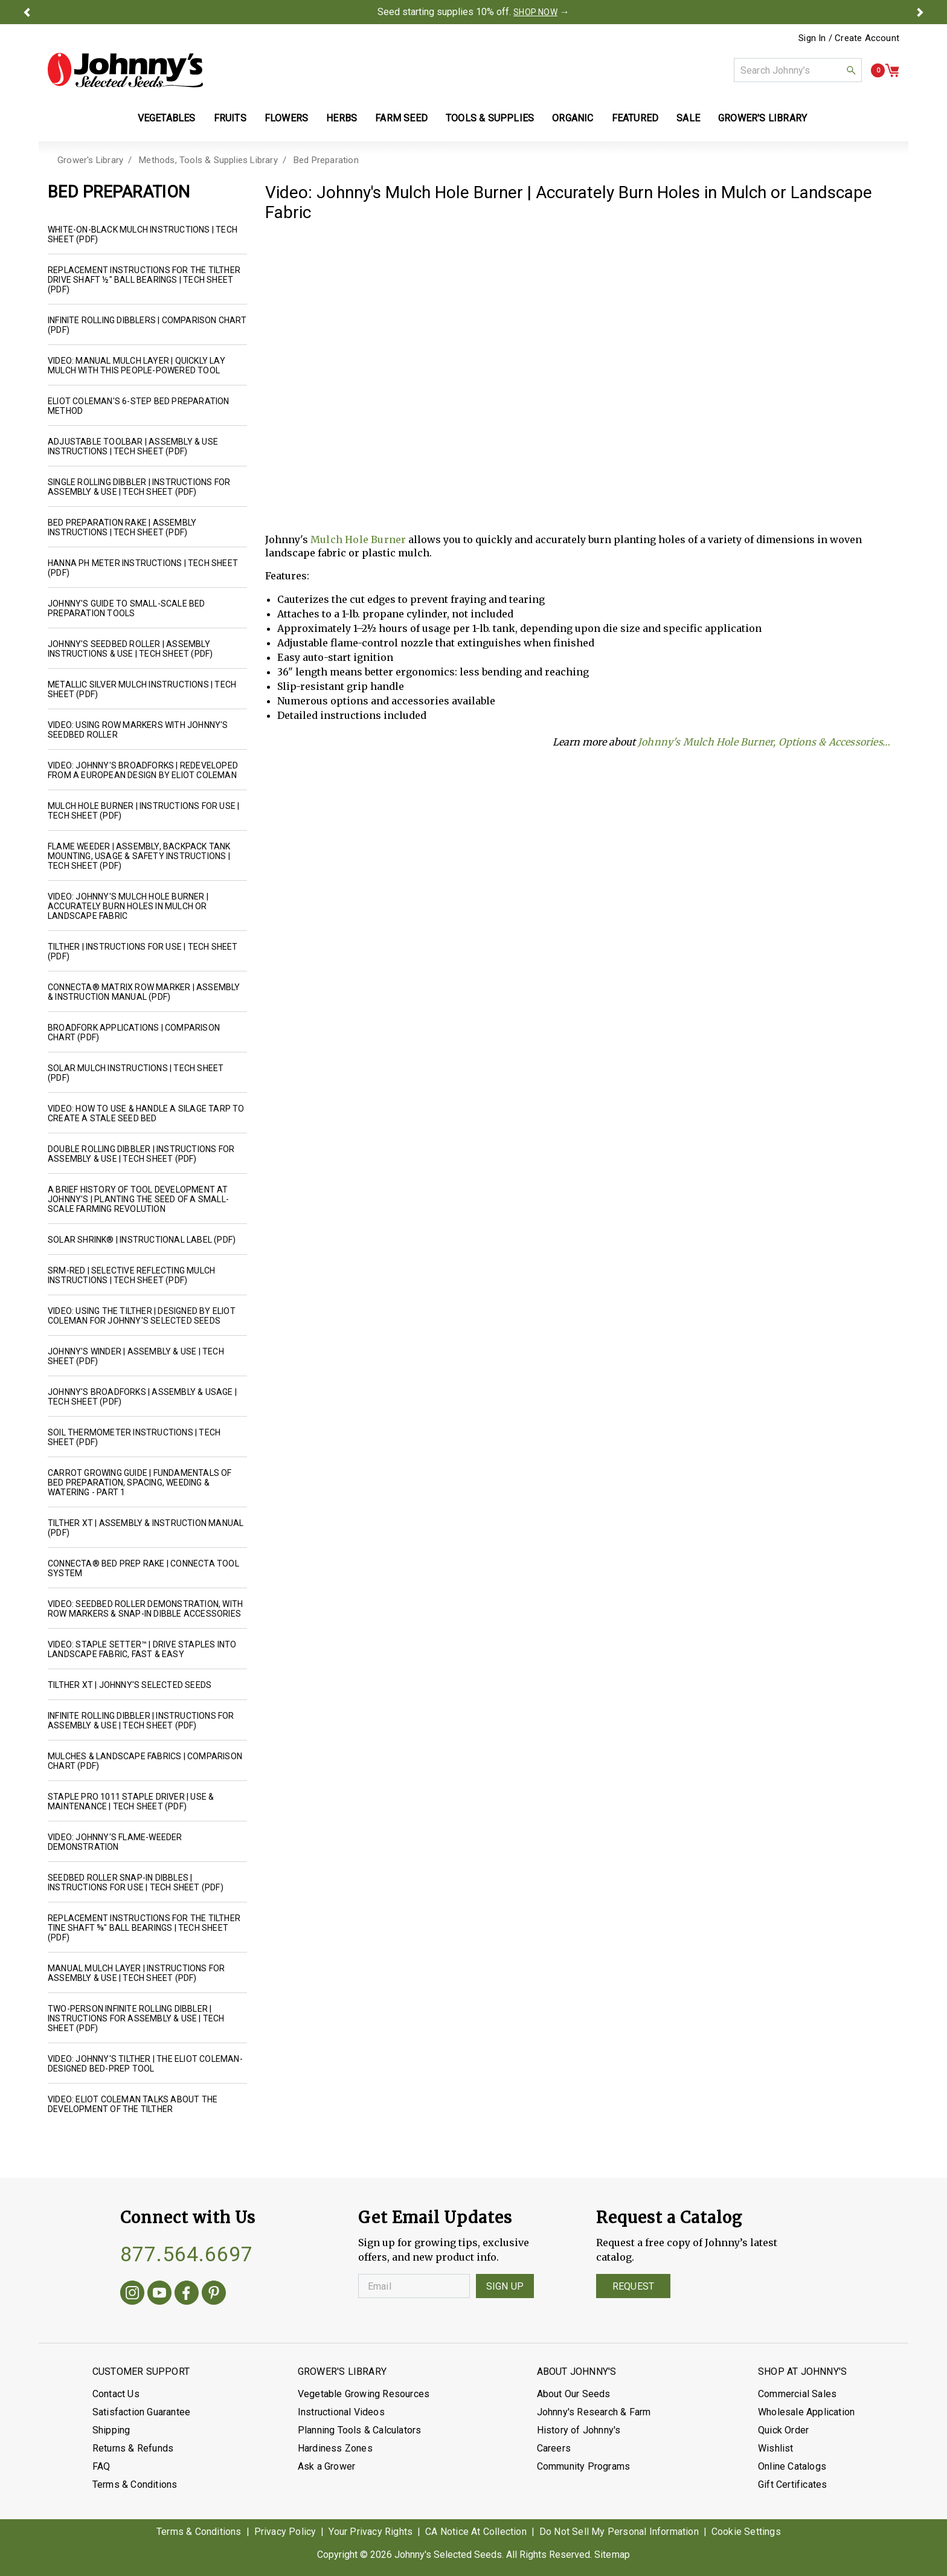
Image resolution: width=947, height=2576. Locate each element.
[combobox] (798, 70)
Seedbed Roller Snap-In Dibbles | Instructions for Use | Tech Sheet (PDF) (135, 1882)
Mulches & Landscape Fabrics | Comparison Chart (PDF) (145, 1761)
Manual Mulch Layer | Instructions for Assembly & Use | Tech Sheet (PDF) (136, 1973)
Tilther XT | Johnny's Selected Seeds (129, 1685)
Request (633, 2286)
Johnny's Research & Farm (594, 2412)
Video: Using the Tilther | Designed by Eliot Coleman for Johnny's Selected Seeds (142, 1315)
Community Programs (584, 2466)
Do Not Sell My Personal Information (619, 2531)
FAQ (101, 2466)
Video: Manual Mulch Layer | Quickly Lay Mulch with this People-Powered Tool (136, 365)
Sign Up (505, 2286)
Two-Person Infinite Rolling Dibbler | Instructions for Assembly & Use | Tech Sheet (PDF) (136, 2018)
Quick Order (783, 2430)
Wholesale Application (806, 2412)
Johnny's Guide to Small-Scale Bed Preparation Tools (126, 608)
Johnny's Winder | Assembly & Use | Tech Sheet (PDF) (136, 1356)
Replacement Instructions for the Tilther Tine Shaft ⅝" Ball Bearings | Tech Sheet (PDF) (144, 1927)
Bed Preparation (326, 160)
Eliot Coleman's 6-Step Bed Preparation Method (139, 406)
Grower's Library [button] (763, 118)
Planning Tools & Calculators (360, 2430)
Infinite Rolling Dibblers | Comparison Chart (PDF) (147, 325)
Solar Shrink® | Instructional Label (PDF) (142, 1240)
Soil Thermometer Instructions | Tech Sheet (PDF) (134, 1437)
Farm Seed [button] (401, 118)
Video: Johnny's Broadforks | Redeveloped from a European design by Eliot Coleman (143, 770)
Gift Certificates (792, 2484)
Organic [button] (572, 118)
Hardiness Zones (335, 2448)
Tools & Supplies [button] (490, 118)
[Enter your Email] (414, 2286)
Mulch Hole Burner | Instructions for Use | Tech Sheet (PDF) (143, 810)
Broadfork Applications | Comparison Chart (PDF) (134, 1032)
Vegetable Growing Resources (363, 2394)
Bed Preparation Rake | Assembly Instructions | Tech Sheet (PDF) (122, 527)
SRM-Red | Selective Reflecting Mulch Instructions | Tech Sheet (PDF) (131, 1275)
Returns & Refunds (132, 2448)
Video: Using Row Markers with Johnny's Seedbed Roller (138, 729)
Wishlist (776, 2448)
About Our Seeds (574, 2394)
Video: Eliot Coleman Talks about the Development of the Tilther (132, 2104)
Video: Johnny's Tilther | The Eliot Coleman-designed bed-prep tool (145, 2063)
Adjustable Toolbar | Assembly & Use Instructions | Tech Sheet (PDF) (133, 446)
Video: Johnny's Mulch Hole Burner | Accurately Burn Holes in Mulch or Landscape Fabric (128, 906)
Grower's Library (90, 160)
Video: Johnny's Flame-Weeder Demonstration (115, 1842)
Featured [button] (635, 118)
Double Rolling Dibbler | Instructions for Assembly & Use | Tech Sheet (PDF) (141, 1154)
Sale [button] (688, 118)
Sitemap (612, 2554)
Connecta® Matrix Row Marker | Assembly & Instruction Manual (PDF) (144, 992)
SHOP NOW (535, 12)
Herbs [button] (341, 118)
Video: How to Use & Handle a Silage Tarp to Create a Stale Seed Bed (146, 1113)
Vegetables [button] (167, 118)
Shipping (111, 2430)
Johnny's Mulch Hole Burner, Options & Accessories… (764, 742)
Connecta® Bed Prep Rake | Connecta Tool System (143, 1568)
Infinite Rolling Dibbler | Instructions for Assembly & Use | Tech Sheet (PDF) (141, 1720)
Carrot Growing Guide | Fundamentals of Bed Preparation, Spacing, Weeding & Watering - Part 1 (140, 1482)
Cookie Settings (746, 2531)
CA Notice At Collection (476, 2531)
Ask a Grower (326, 2466)
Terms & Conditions (135, 2484)
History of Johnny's (579, 2430)
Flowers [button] (286, 118)
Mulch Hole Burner (358, 539)
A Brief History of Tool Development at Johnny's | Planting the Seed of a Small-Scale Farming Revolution (138, 1199)
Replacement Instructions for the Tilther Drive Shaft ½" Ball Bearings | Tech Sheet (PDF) (144, 279)
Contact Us (116, 2394)
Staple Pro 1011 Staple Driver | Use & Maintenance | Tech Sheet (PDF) (131, 1801)
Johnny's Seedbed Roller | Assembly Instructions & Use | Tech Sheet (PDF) (130, 648)
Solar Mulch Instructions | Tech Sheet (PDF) (135, 1073)
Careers (554, 2448)
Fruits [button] (230, 118)
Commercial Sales (797, 2394)
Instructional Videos (341, 2412)
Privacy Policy (285, 2531)
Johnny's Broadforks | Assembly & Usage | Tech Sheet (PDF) (142, 1396)
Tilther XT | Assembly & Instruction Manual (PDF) (145, 1528)
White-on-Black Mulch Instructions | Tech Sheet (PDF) (142, 234)
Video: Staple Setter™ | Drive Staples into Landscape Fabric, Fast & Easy (142, 1649)
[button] (26, 12)
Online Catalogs (792, 2466)
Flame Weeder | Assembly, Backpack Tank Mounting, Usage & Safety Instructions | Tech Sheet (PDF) (139, 856)
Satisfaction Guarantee (141, 2412)
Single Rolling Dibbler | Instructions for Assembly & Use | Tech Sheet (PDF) (139, 487)
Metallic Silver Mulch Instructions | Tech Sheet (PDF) (142, 689)
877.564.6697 (186, 2254)
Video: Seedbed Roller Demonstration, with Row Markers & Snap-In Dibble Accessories (145, 1608)
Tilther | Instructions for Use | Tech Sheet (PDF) (143, 951)
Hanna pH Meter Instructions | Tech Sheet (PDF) (143, 568)
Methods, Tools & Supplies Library (208, 160)
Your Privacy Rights (371, 2531)
